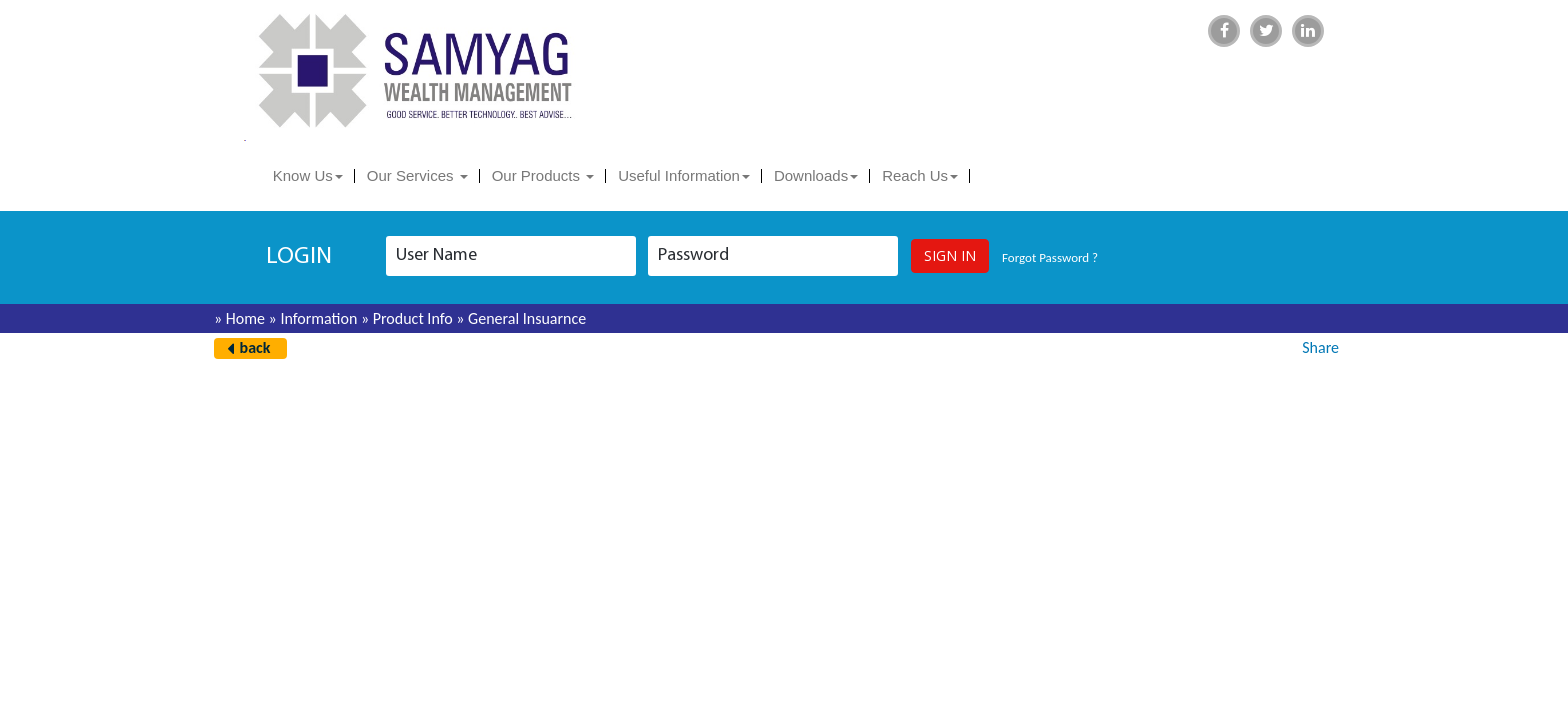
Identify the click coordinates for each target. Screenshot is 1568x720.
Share (1320, 347)
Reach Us (920, 175)
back (255, 347)
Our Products (543, 175)
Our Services (417, 175)
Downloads (816, 175)
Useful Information (684, 175)
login (299, 257)
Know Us (308, 175)
